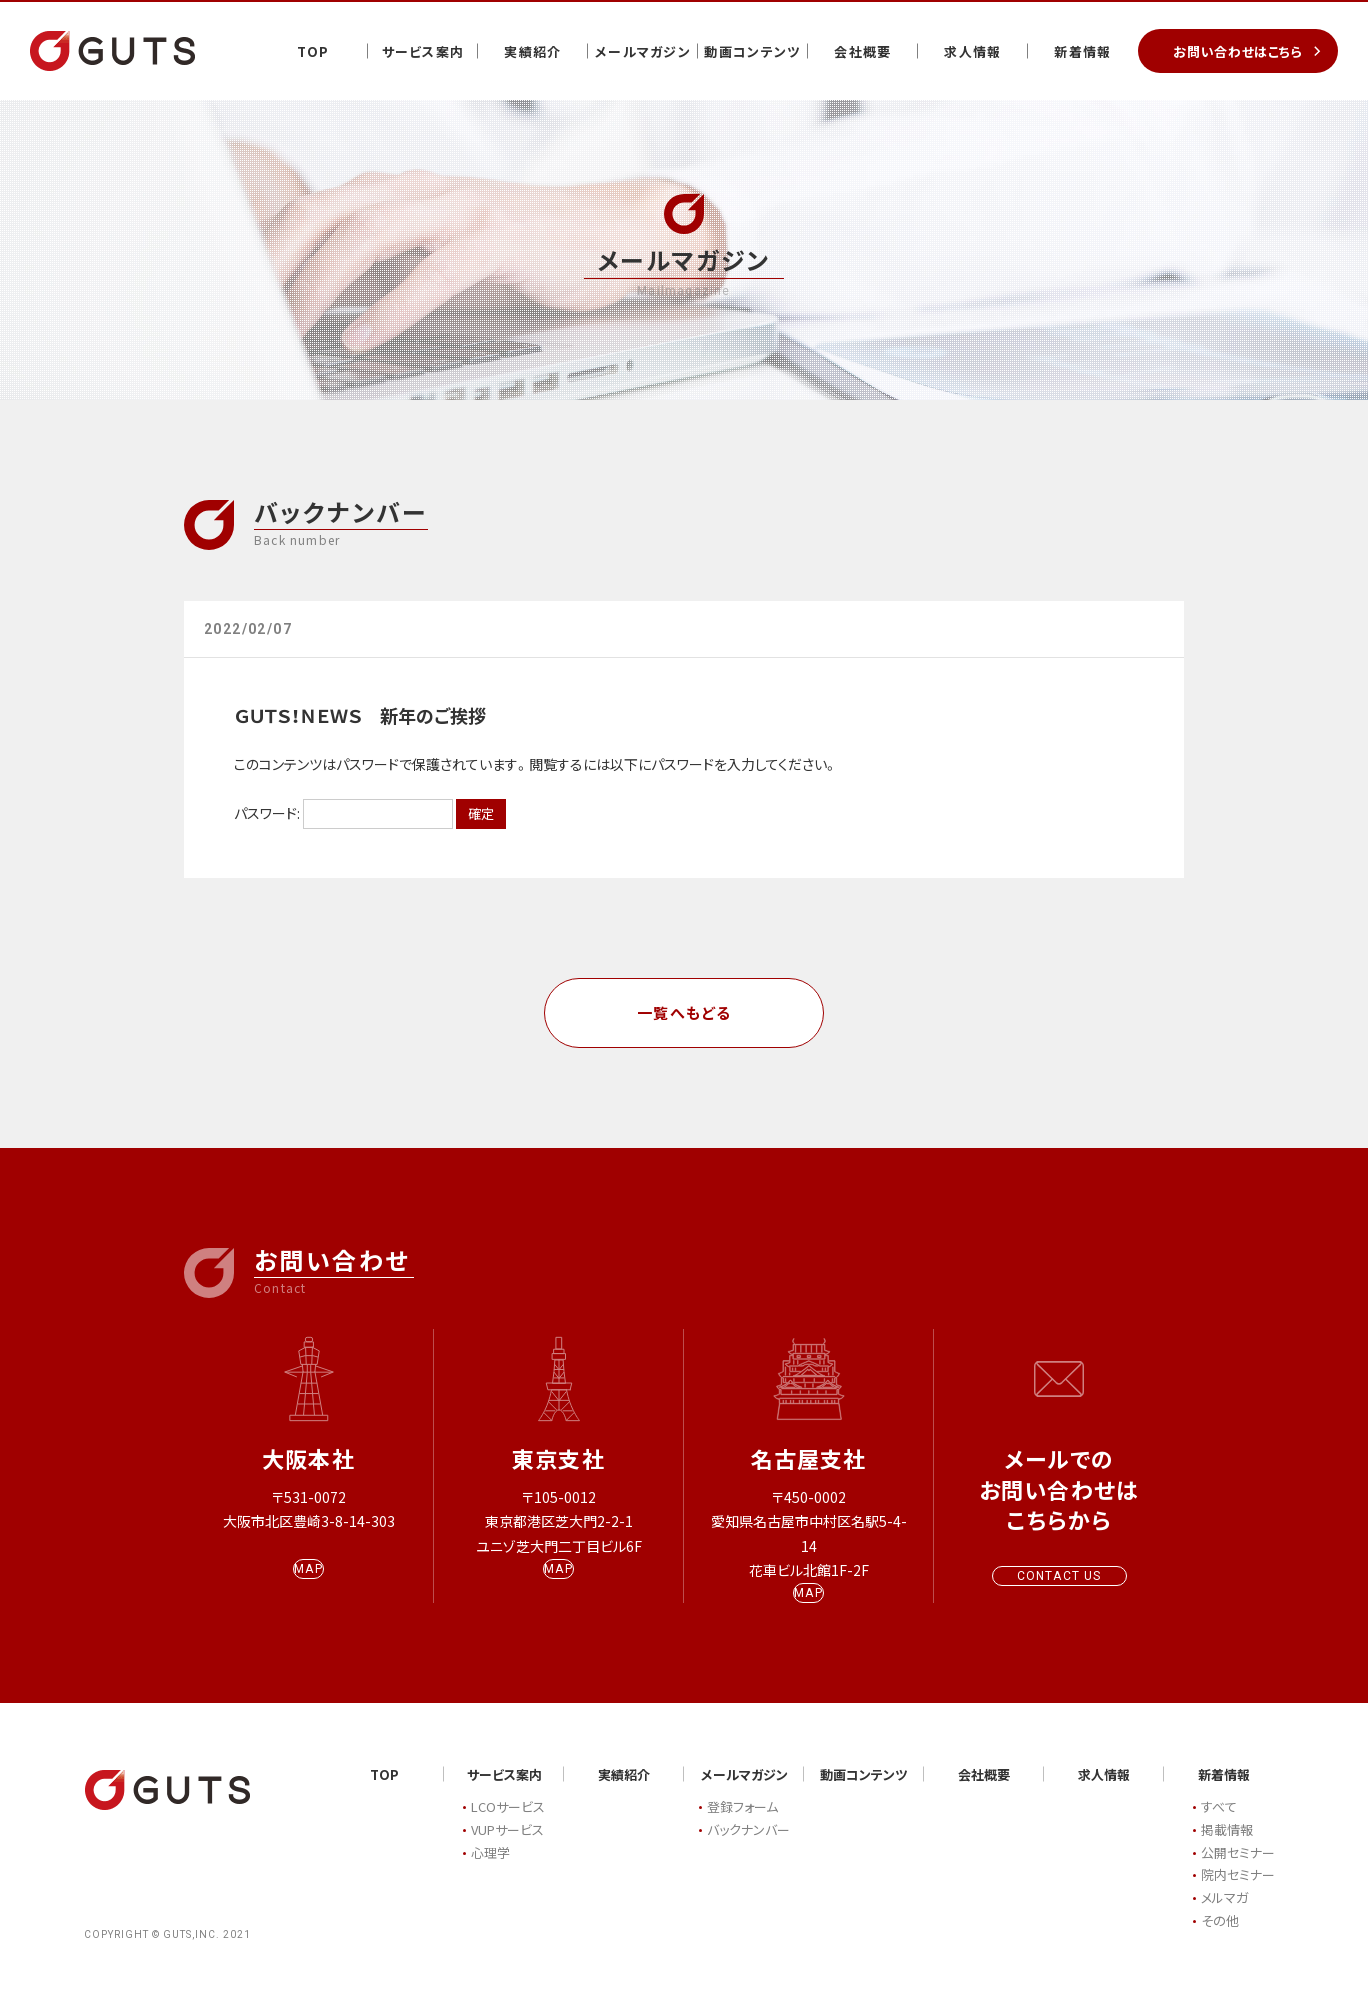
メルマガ (1224, 1917)
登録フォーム (742, 1826)
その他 (1220, 1939)
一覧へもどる (684, 1012)
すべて (1219, 1826)
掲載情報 (1227, 1848)
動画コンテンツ (752, 51)
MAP (308, 1588)
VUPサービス (507, 1848)
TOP (313, 51)
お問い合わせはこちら (1238, 51)
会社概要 (862, 51)
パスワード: (343, 813)
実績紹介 (532, 51)
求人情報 (972, 51)
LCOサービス (508, 1826)
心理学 (490, 1871)
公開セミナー (1238, 1871)
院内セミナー (1238, 1894)
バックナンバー (748, 1848)
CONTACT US (1059, 1576)
